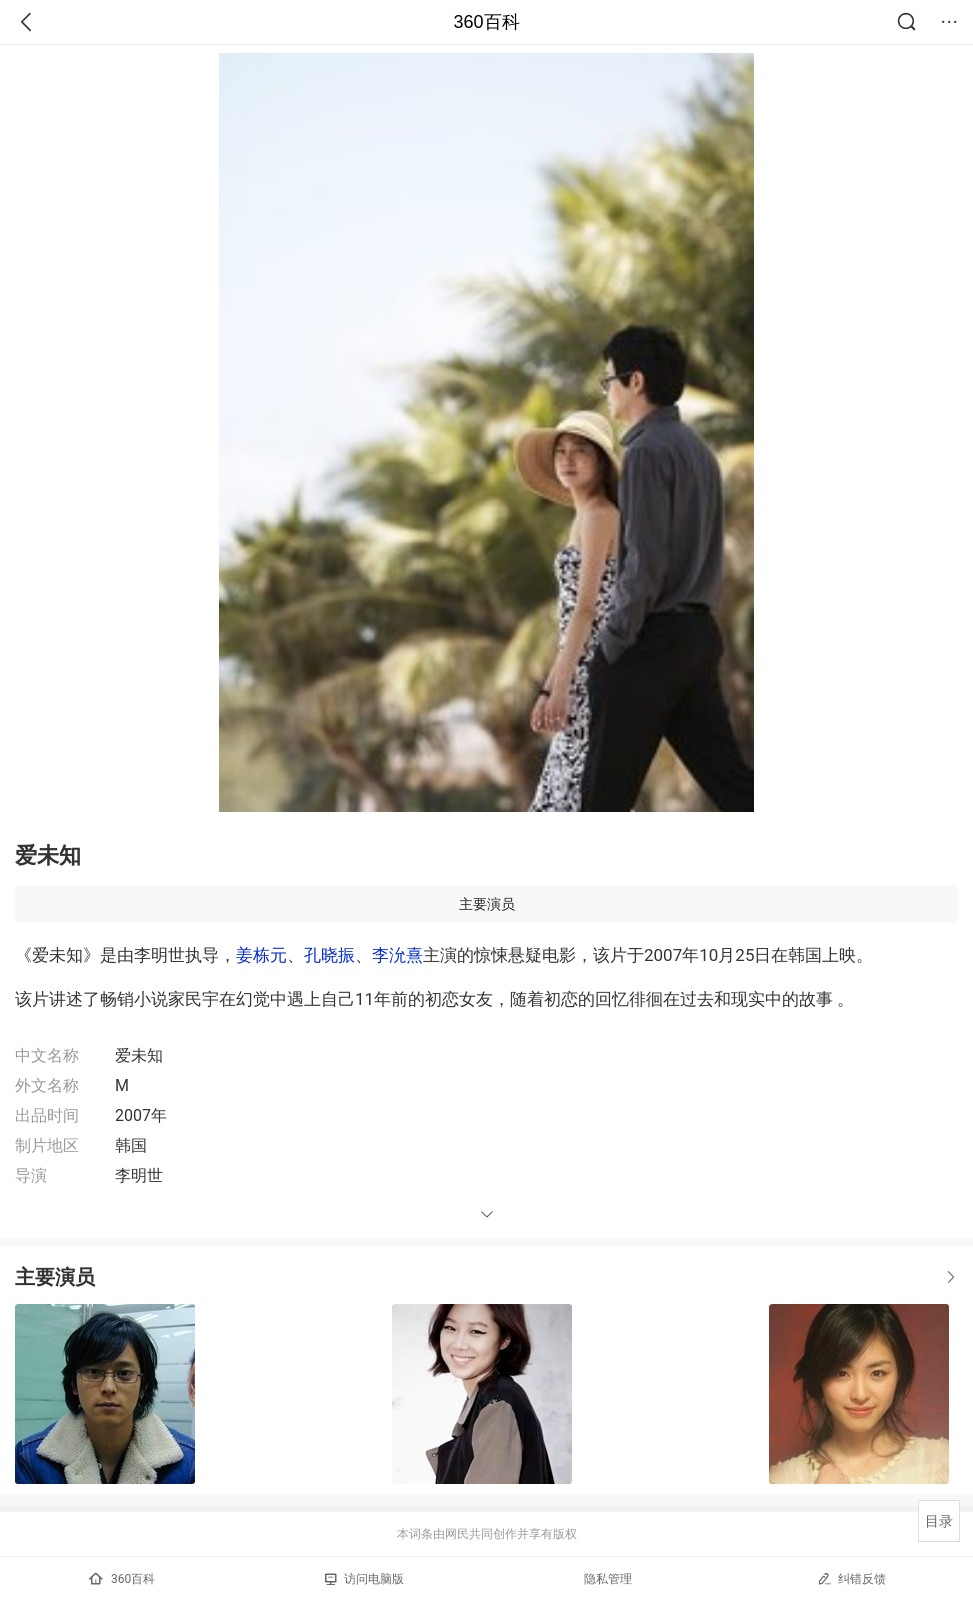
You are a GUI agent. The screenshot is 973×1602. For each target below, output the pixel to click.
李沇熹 (397, 955)
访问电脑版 (364, 1579)
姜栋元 (261, 955)
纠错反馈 (851, 1578)
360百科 (486, 22)
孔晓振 (329, 955)
